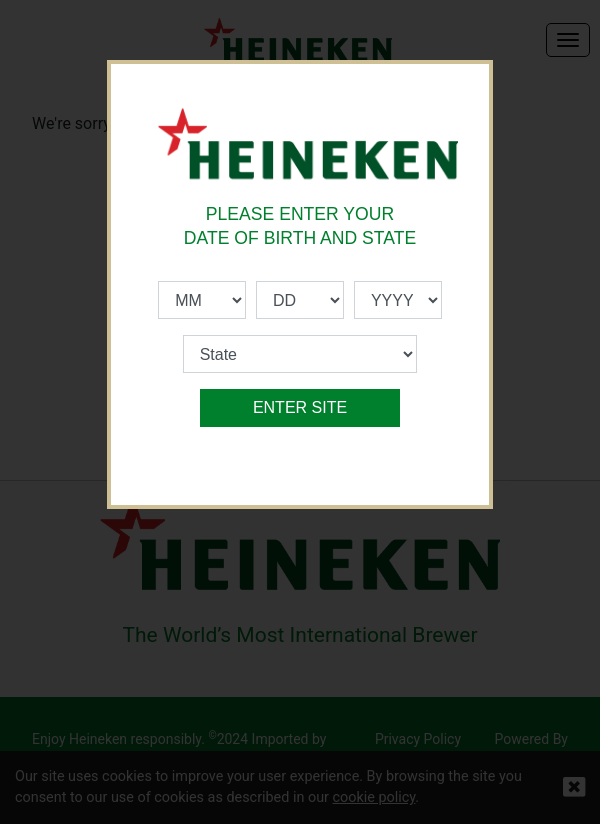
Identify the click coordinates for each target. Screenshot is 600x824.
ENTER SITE (300, 407)
